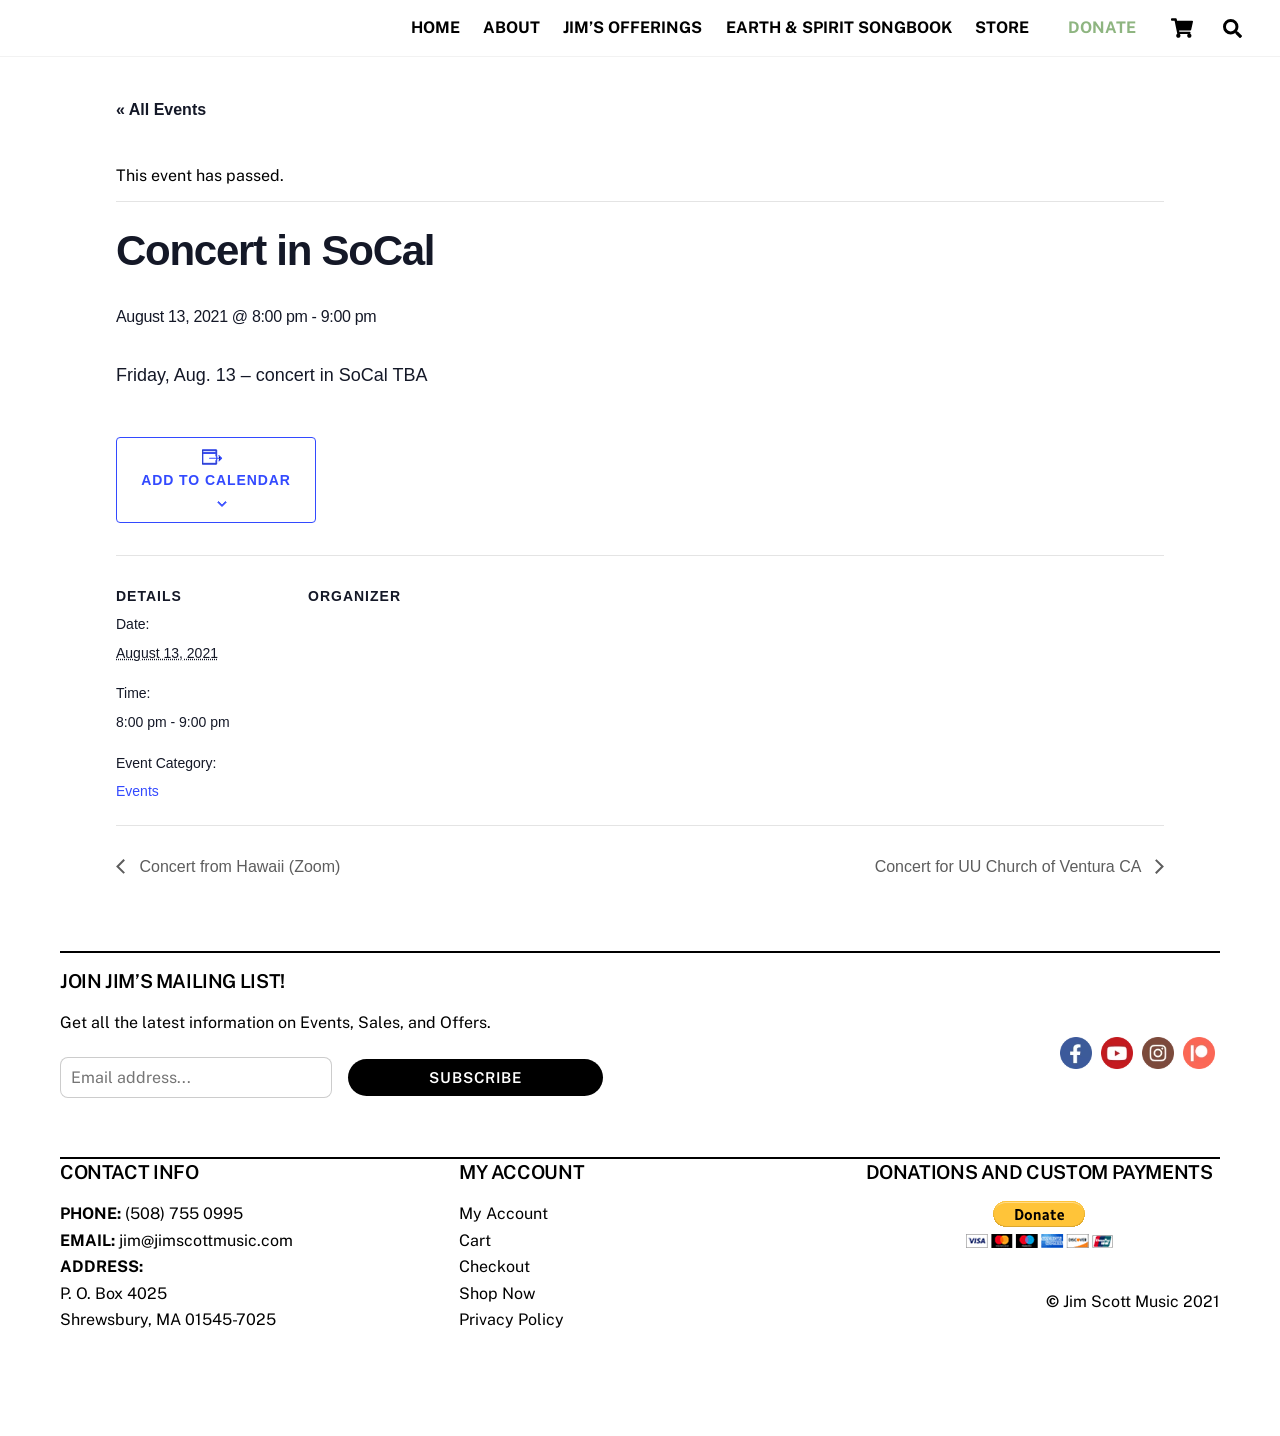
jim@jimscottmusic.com (206, 1240)
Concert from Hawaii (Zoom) (237, 866)
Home (435, 27)
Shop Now (497, 1293)
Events (137, 791)
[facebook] (1076, 1051)
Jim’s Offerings (632, 27)
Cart (475, 1240)
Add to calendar (216, 480)
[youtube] (1117, 1051)
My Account (503, 1213)
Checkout (494, 1266)
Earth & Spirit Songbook (839, 27)
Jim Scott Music (1121, 1301)
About (511, 27)
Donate (1102, 27)
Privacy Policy (511, 1319)
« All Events (161, 109)
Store (1002, 27)
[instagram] (1158, 1051)
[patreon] (1199, 1051)
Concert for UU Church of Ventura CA (1010, 866)
